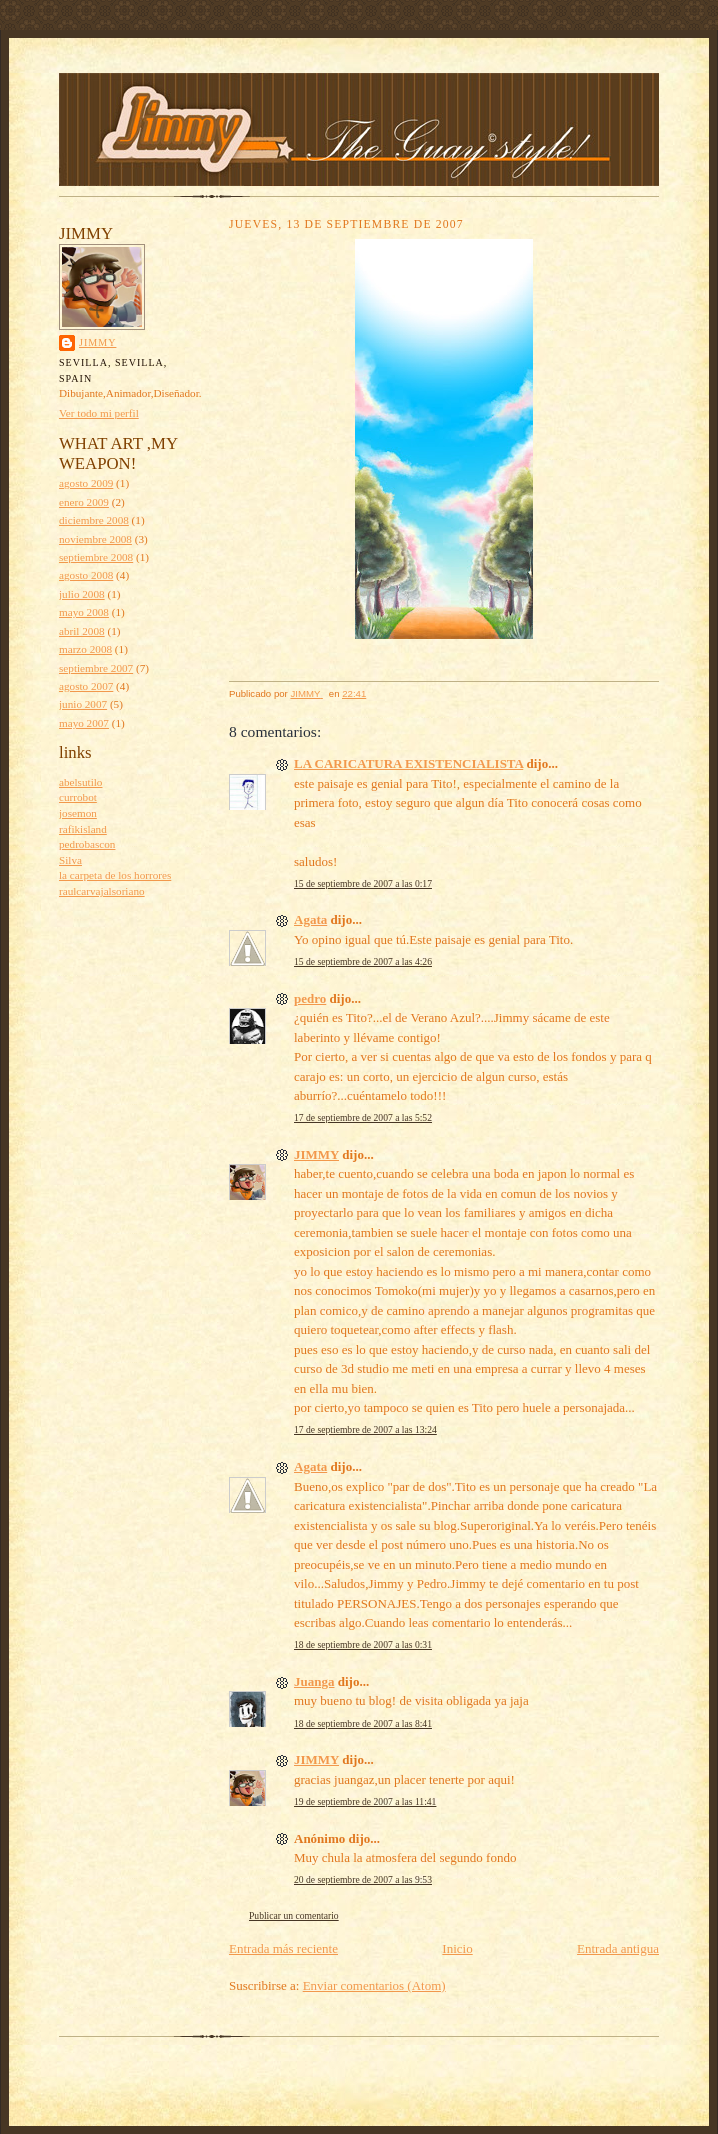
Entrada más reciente (283, 1948)
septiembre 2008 (96, 557)
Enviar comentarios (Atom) (374, 1985)
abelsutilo (80, 782)
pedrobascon (87, 844)
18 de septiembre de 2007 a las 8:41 (363, 1723)
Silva (70, 860)
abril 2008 (82, 631)
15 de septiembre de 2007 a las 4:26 (363, 961)
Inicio (457, 1948)
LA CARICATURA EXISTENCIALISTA (408, 763)
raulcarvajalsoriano (102, 891)
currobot (78, 797)
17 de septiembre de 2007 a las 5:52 (363, 1117)
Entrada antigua (618, 1948)
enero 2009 (84, 502)
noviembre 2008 (95, 539)
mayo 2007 (84, 723)
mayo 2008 (84, 612)
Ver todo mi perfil (99, 413)
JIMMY (97, 342)
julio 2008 (82, 594)
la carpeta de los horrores (115, 875)
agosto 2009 (86, 483)
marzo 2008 (85, 649)
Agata (310, 919)
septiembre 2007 (96, 668)
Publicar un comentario (294, 1915)
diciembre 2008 (94, 520)
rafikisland (83, 829)
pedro (310, 998)
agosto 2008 (86, 575)
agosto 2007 (86, 686)
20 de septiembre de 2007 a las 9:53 (363, 1879)
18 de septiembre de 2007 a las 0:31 (363, 1644)
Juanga (314, 1681)
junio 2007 (83, 704)
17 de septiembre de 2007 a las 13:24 (365, 1429)
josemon (78, 813)
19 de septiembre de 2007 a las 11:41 (365, 1801)
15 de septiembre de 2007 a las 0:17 (363, 883)
